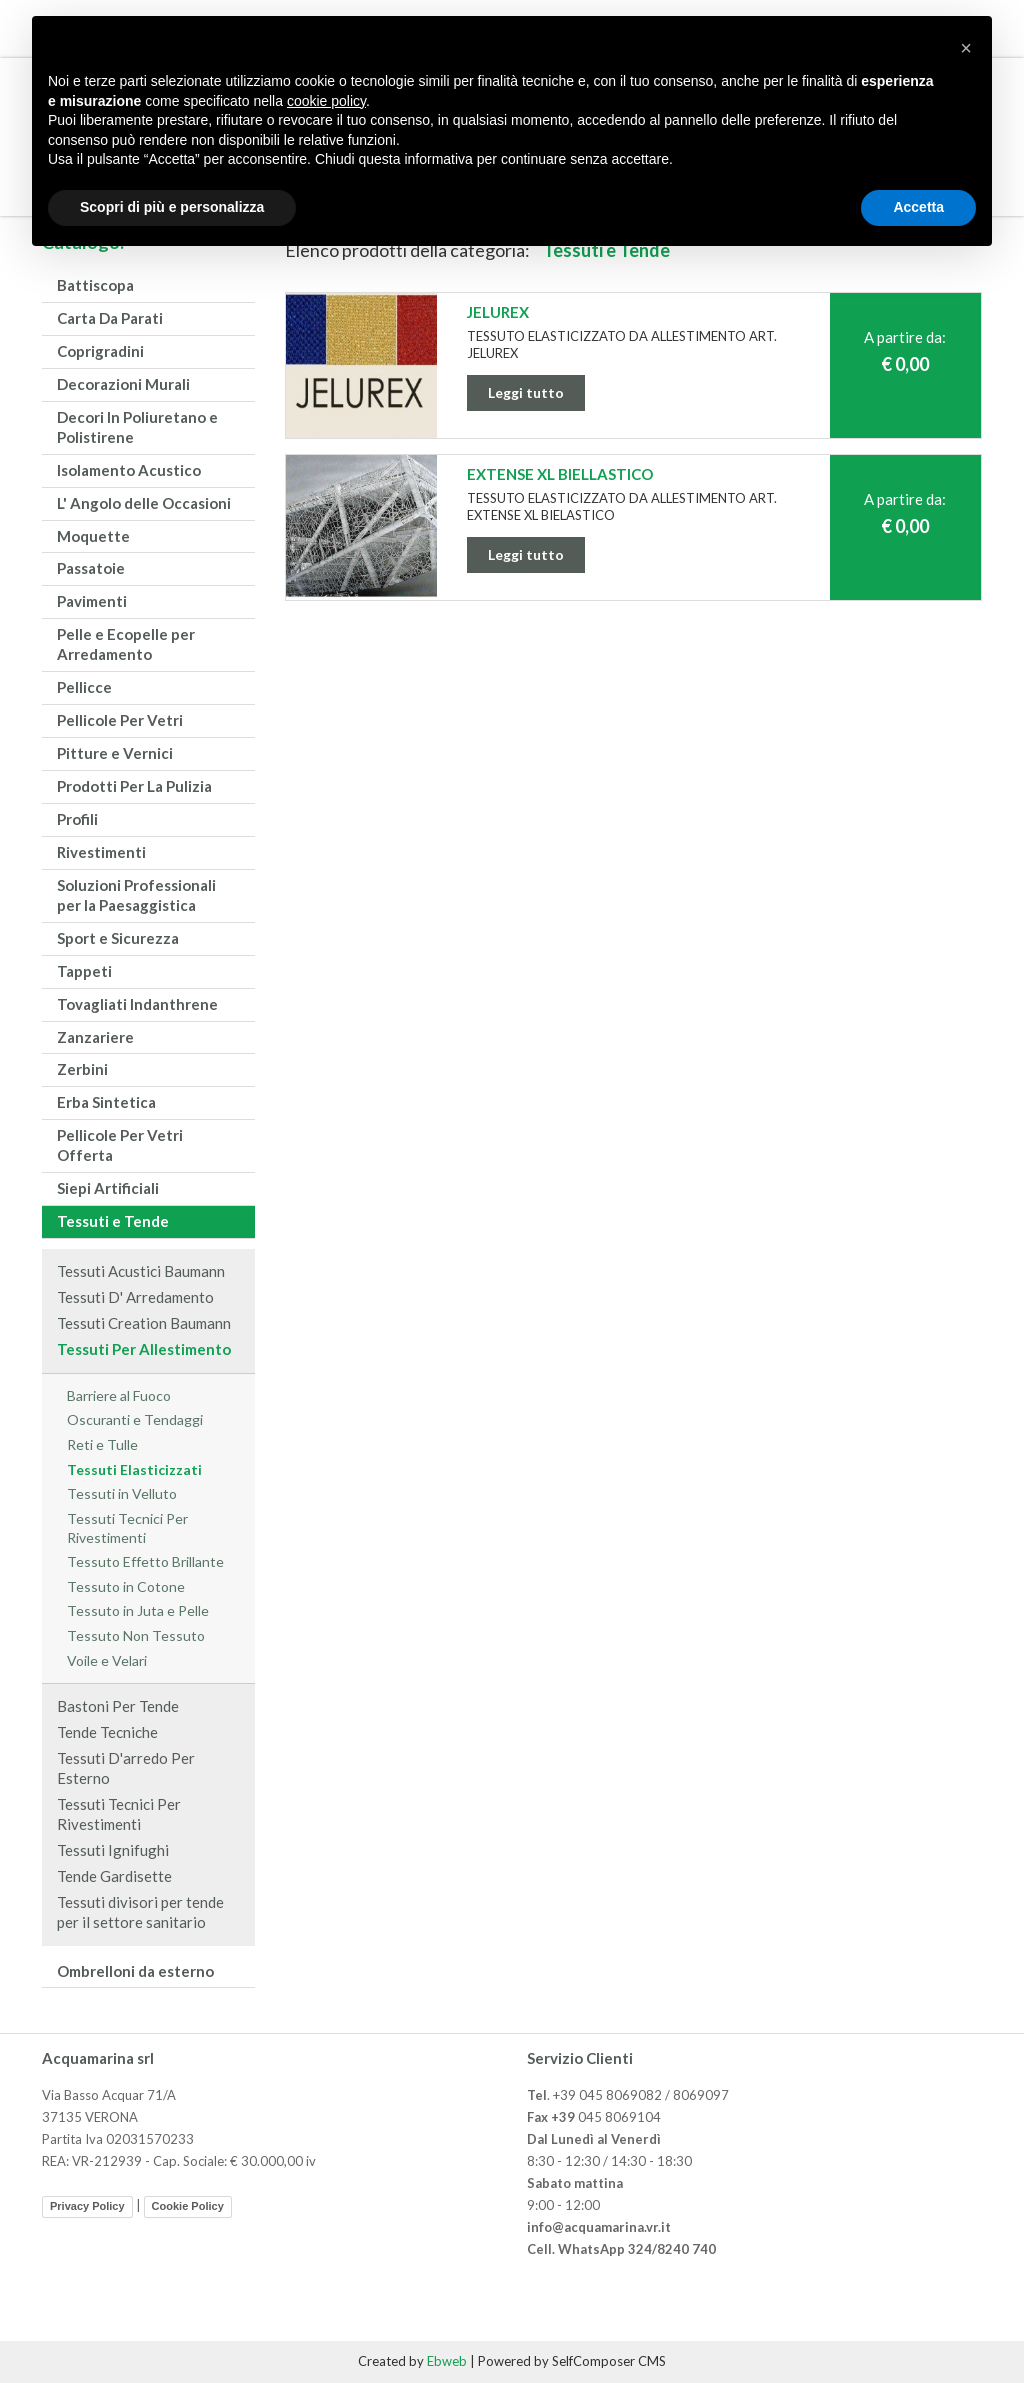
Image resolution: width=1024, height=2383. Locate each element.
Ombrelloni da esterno (135, 1971)
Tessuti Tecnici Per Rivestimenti (127, 1528)
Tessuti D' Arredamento (135, 1297)
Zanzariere (95, 1037)
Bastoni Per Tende (118, 1706)
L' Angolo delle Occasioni (144, 503)
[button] (966, 48)
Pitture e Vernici (115, 753)
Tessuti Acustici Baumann (141, 1271)
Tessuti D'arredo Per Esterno (126, 1768)
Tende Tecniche (107, 1732)
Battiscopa (95, 285)
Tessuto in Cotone (126, 1586)
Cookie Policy (188, 2206)
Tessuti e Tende (113, 1221)
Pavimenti (92, 601)
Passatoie (91, 568)
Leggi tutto (526, 392)
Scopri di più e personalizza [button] (172, 207)
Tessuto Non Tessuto (136, 1635)
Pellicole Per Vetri (120, 720)
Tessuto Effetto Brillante (145, 1561)
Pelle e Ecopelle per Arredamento (126, 644)
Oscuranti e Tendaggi (135, 1419)
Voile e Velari (107, 1660)
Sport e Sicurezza (118, 938)
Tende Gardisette (114, 1876)
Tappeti (84, 971)
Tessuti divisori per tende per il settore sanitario (140, 1912)
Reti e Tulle (102, 1444)
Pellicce (84, 687)
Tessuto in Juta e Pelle (138, 1610)
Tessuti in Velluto (122, 1493)
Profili (77, 819)
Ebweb (447, 2361)
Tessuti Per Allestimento (144, 1349)
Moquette (93, 536)
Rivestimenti (101, 852)
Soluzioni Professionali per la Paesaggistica (136, 895)
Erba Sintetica (106, 1102)
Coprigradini (100, 351)
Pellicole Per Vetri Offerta (120, 1145)
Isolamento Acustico (129, 470)
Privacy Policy (87, 2206)
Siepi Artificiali (108, 1188)
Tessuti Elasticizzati (134, 1469)
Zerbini (82, 1069)
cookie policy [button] (326, 101)
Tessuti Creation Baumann (144, 1323)
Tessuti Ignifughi (113, 1850)
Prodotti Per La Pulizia (134, 786)
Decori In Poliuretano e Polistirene (137, 427)
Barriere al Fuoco (119, 1395)
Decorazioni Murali (123, 384)
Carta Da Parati (110, 318)
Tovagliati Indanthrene (137, 1004)
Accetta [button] (918, 207)
